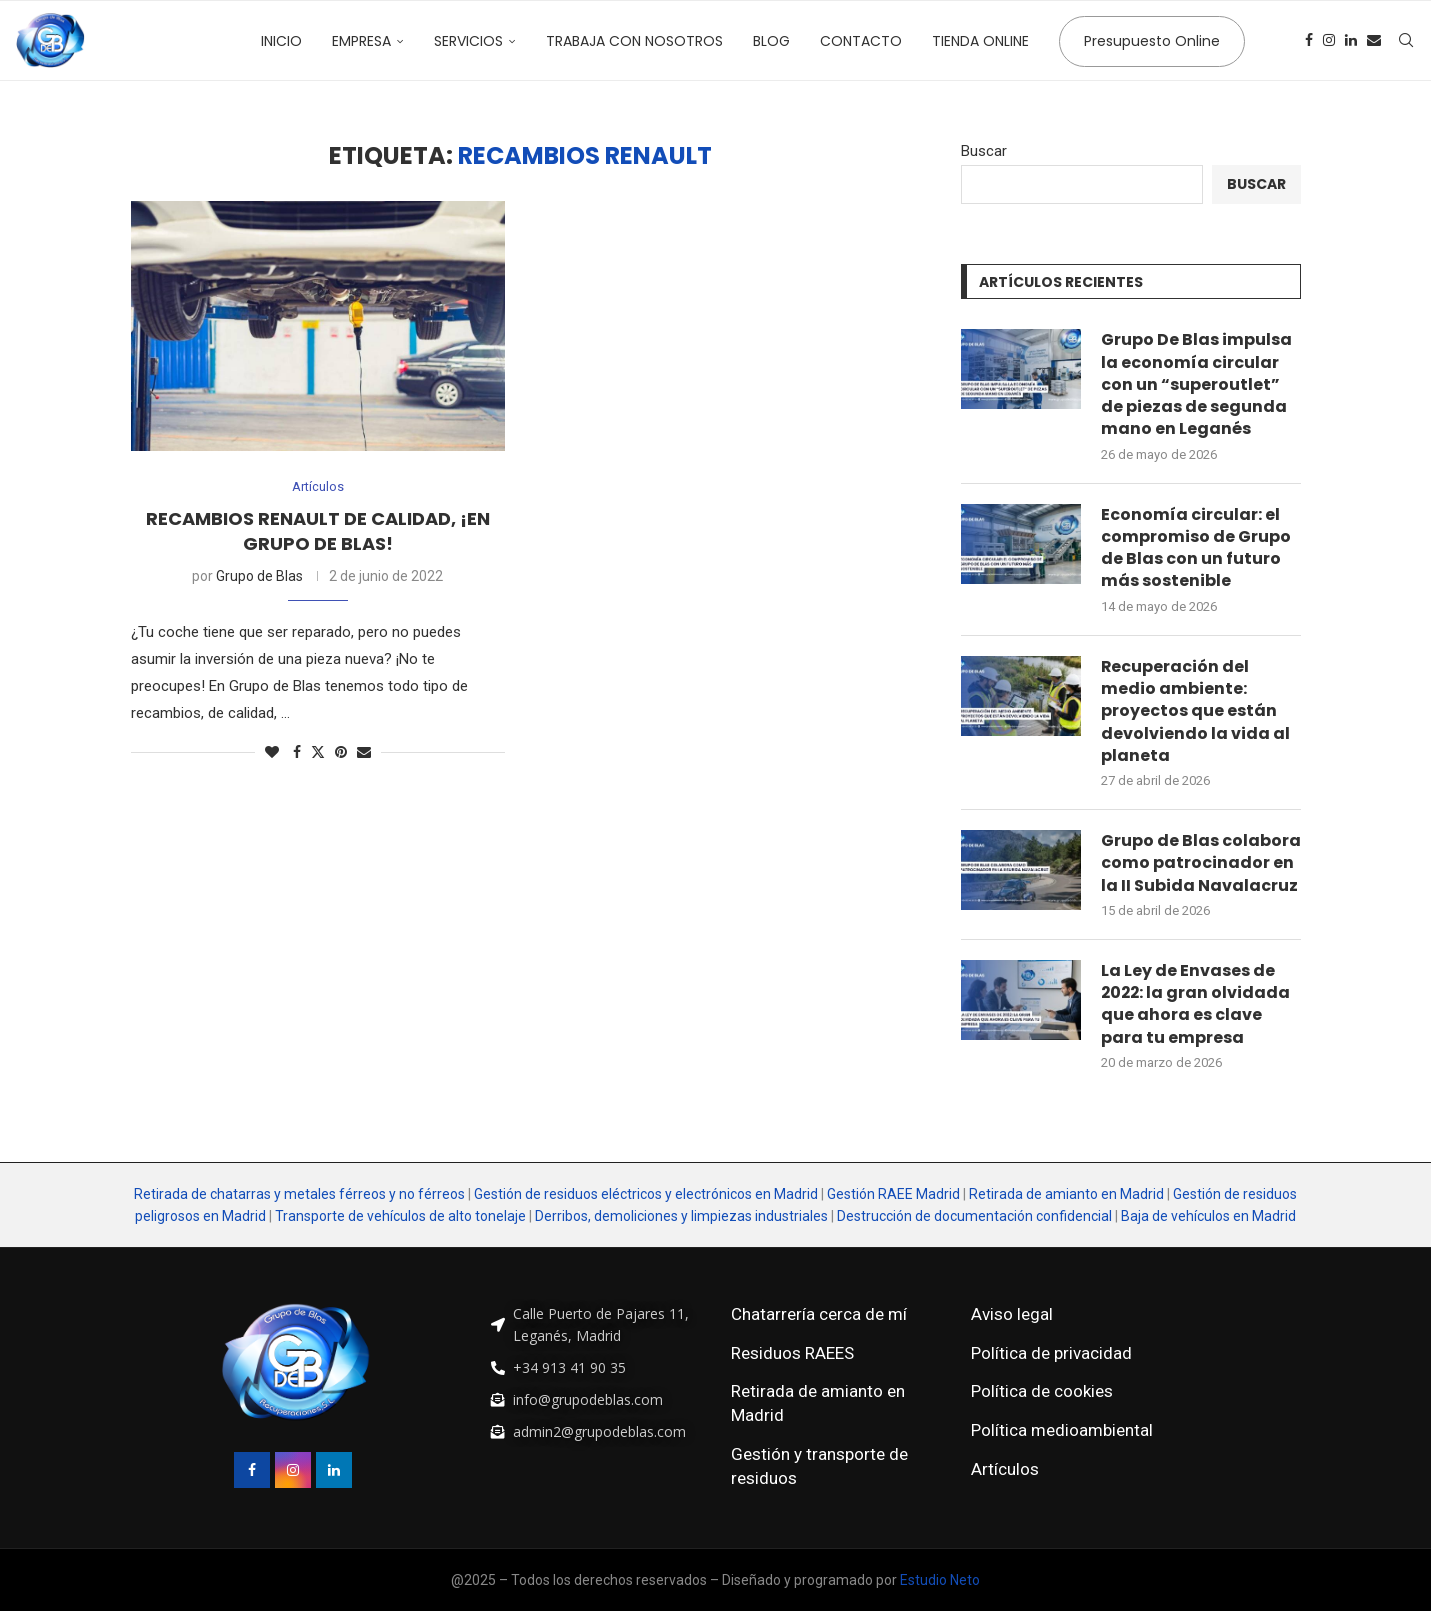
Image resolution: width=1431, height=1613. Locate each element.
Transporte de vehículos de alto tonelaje (400, 1217)
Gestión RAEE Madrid (893, 1195)
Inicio (281, 41)
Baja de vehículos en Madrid (1208, 1217)
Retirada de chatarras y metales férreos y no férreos (301, 1195)
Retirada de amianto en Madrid (1066, 1195)
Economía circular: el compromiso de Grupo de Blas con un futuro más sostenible (1196, 548)
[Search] (1406, 41)
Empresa (361, 41)
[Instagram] (1329, 41)
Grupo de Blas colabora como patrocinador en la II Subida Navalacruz (1201, 864)
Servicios (468, 41)
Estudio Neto (940, 1582)
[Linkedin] (1351, 41)
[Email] (1374, 41)
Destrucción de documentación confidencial (974, 1217)
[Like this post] (272, 752)
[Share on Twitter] (318, 751)
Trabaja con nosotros (634, 41)
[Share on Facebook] (297, 752)
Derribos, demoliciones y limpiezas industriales (681, 1217)
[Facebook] (1309, 41)
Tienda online (980, 41)
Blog (771, 41)
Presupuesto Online (1152, 41)
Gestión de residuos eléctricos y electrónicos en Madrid (646, 1195)
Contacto (861, 41)
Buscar (984, 151)
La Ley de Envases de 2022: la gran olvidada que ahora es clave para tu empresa (1197, 1005)
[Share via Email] (364, 752)
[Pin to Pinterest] (341, 752)
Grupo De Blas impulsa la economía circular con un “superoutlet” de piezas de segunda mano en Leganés (1196, 385)
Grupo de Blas (259, 576)
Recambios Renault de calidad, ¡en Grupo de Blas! (318, 530)
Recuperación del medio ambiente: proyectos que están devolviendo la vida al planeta (1195, 712)
